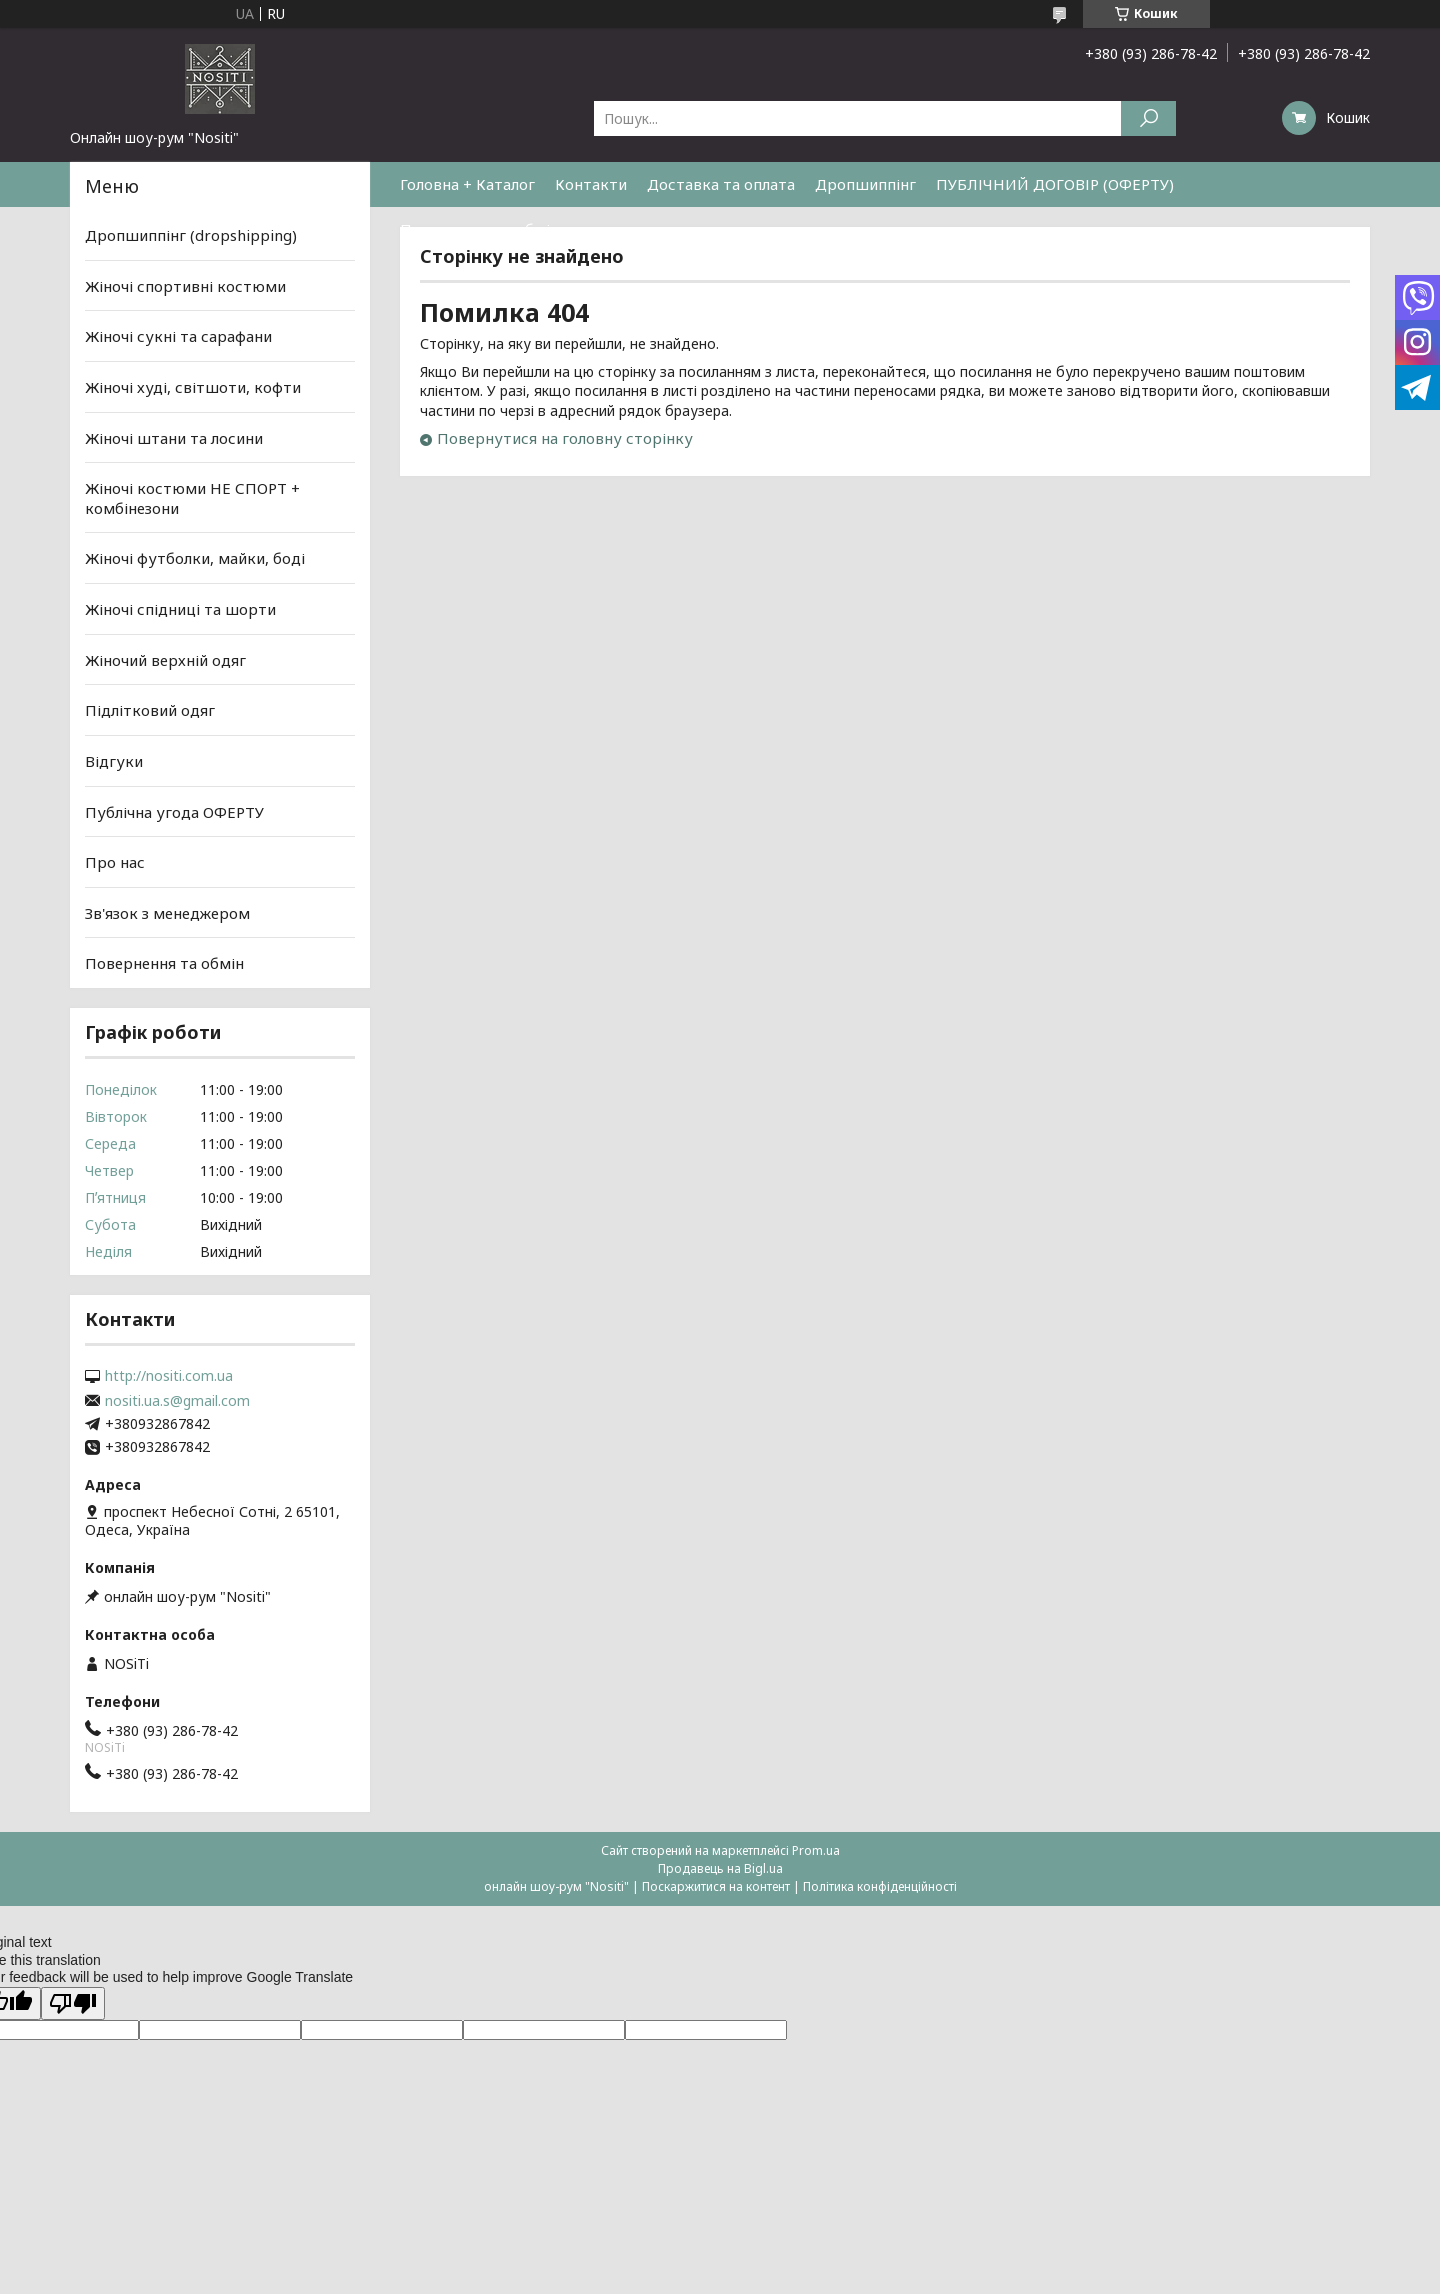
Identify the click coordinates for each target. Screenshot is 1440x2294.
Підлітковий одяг (150, 710)
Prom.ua (816, 1850)
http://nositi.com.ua (169, 1376)
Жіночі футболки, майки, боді (195, 558)
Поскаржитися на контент (716, 1886)
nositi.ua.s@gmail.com (177, 1401)
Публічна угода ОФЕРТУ (174, 811)
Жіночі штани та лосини (174, 437)
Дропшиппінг (865, 184)
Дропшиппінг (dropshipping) (191, 235)
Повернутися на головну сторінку (565, 438)
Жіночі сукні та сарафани (178, 336)
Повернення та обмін (479, 229)
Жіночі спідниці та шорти (180, 609)
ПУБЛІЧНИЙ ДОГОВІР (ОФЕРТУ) (1055, 184)
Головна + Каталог (467, 184)
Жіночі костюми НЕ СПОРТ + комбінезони (192, 498)
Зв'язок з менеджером (167, 913)
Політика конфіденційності (880, 1886)
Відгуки (114, 761)
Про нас (115, 862)
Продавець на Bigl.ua (720, 1868)
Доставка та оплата (721, 184)
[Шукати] (1148, 118)
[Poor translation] (73, 2003)
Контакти (591, 184)
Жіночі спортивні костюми (185, 286)
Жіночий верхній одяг (165, 660)
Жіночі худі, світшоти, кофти (193, 387)
